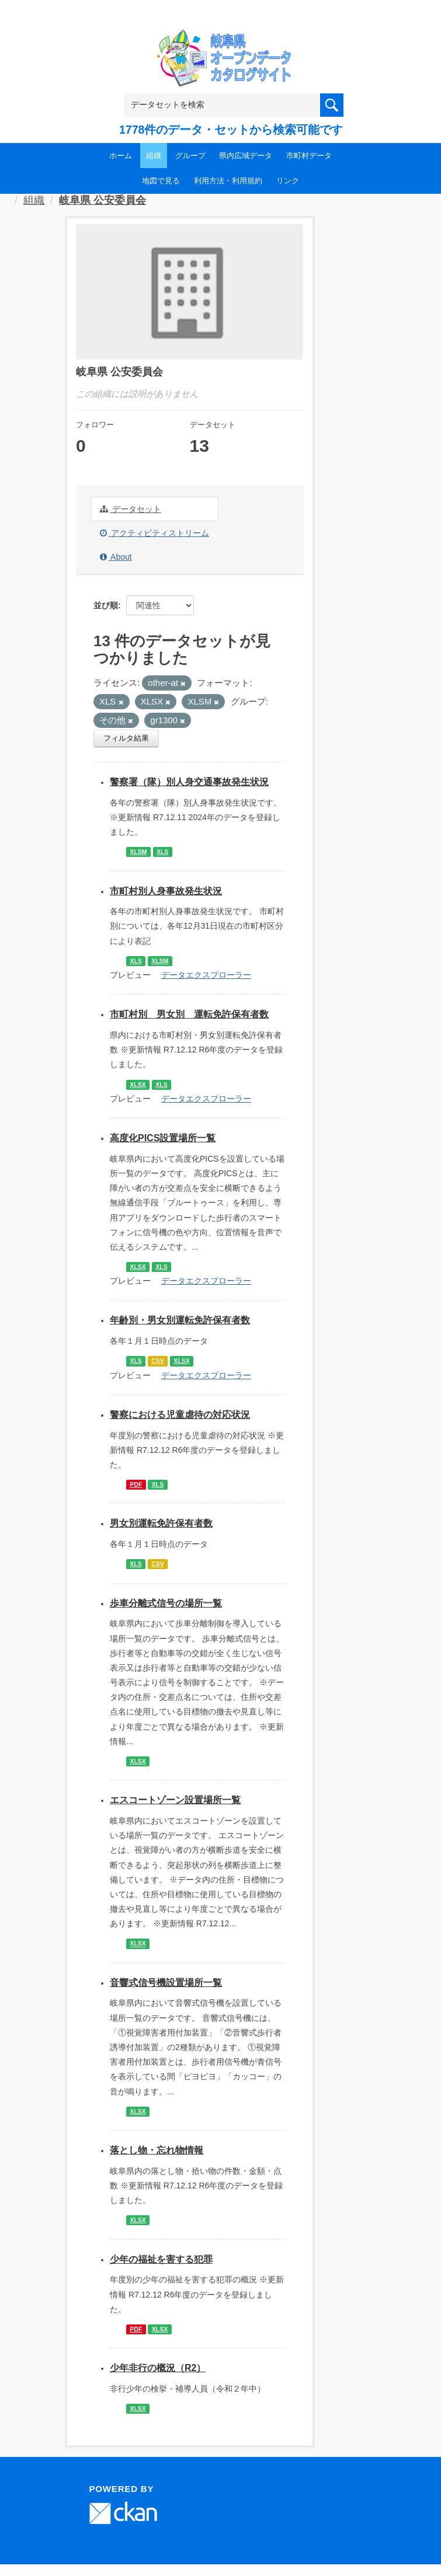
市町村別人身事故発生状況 (166, 891)
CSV (157, 1360)
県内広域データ (245, 155)
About (116, 557)
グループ (190, 155)
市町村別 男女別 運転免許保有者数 (189, 1014)
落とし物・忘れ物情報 (156, 2150)
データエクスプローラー (206, 974)
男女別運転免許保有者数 (161, 1523)
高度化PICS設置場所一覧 (163, 1138)
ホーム (120, 155)
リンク (287, 180)
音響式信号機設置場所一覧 (166, 1983)
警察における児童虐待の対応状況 (180, 1415)
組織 (153, 155)
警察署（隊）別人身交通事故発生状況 (189, 782)
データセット (130, 509)
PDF (136, 1484)
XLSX (137, 1084)
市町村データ (309, 155)
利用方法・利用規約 (228, 180)
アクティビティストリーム (154, 533)
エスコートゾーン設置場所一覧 (175, 1800)
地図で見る (161, 180)
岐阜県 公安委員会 (102, 200)
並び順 (105, 605)
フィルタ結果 (126, 738)
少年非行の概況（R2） (158, 2368)
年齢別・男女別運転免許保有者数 (180, 1320)
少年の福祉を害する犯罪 (161, 2259)
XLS (162, 851)
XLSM (138, 851)
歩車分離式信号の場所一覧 (166, 1603)
